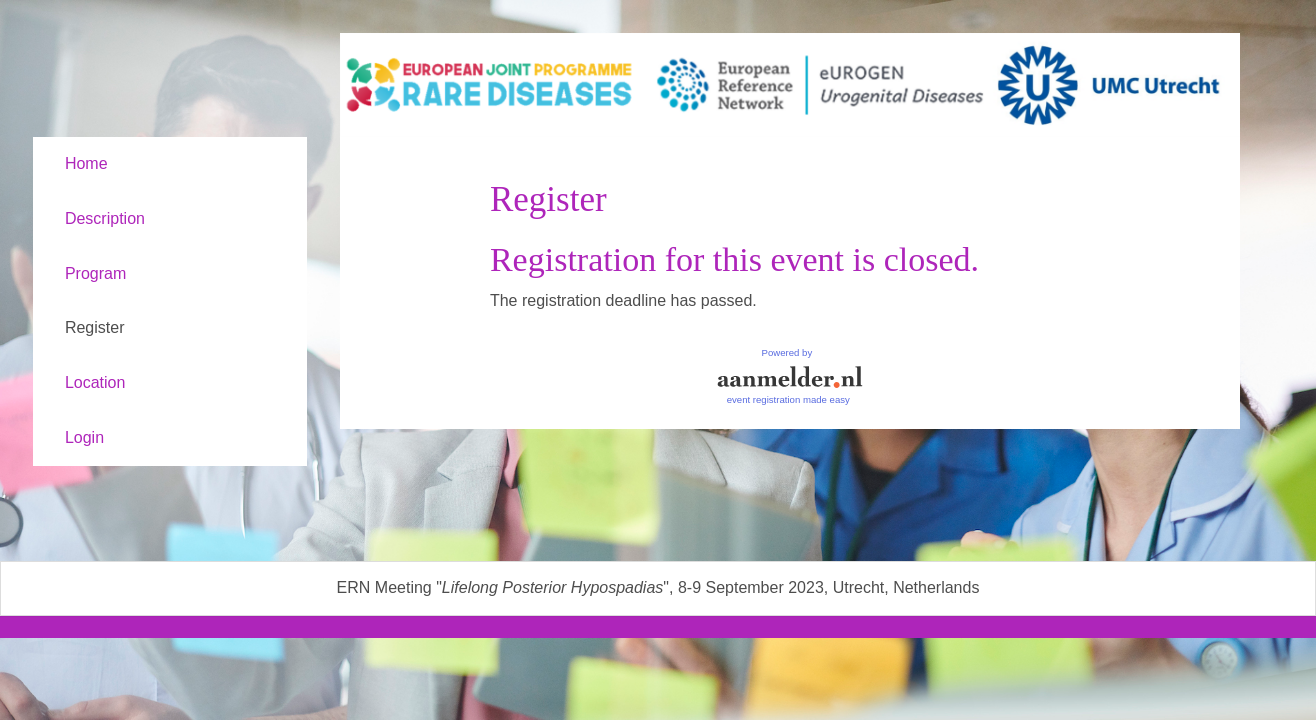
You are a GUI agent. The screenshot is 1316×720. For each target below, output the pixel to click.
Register (95, 327)
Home (86, 163)
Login (84, 437)
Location (95, 382)
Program (95, 273)
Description (105, 218)
